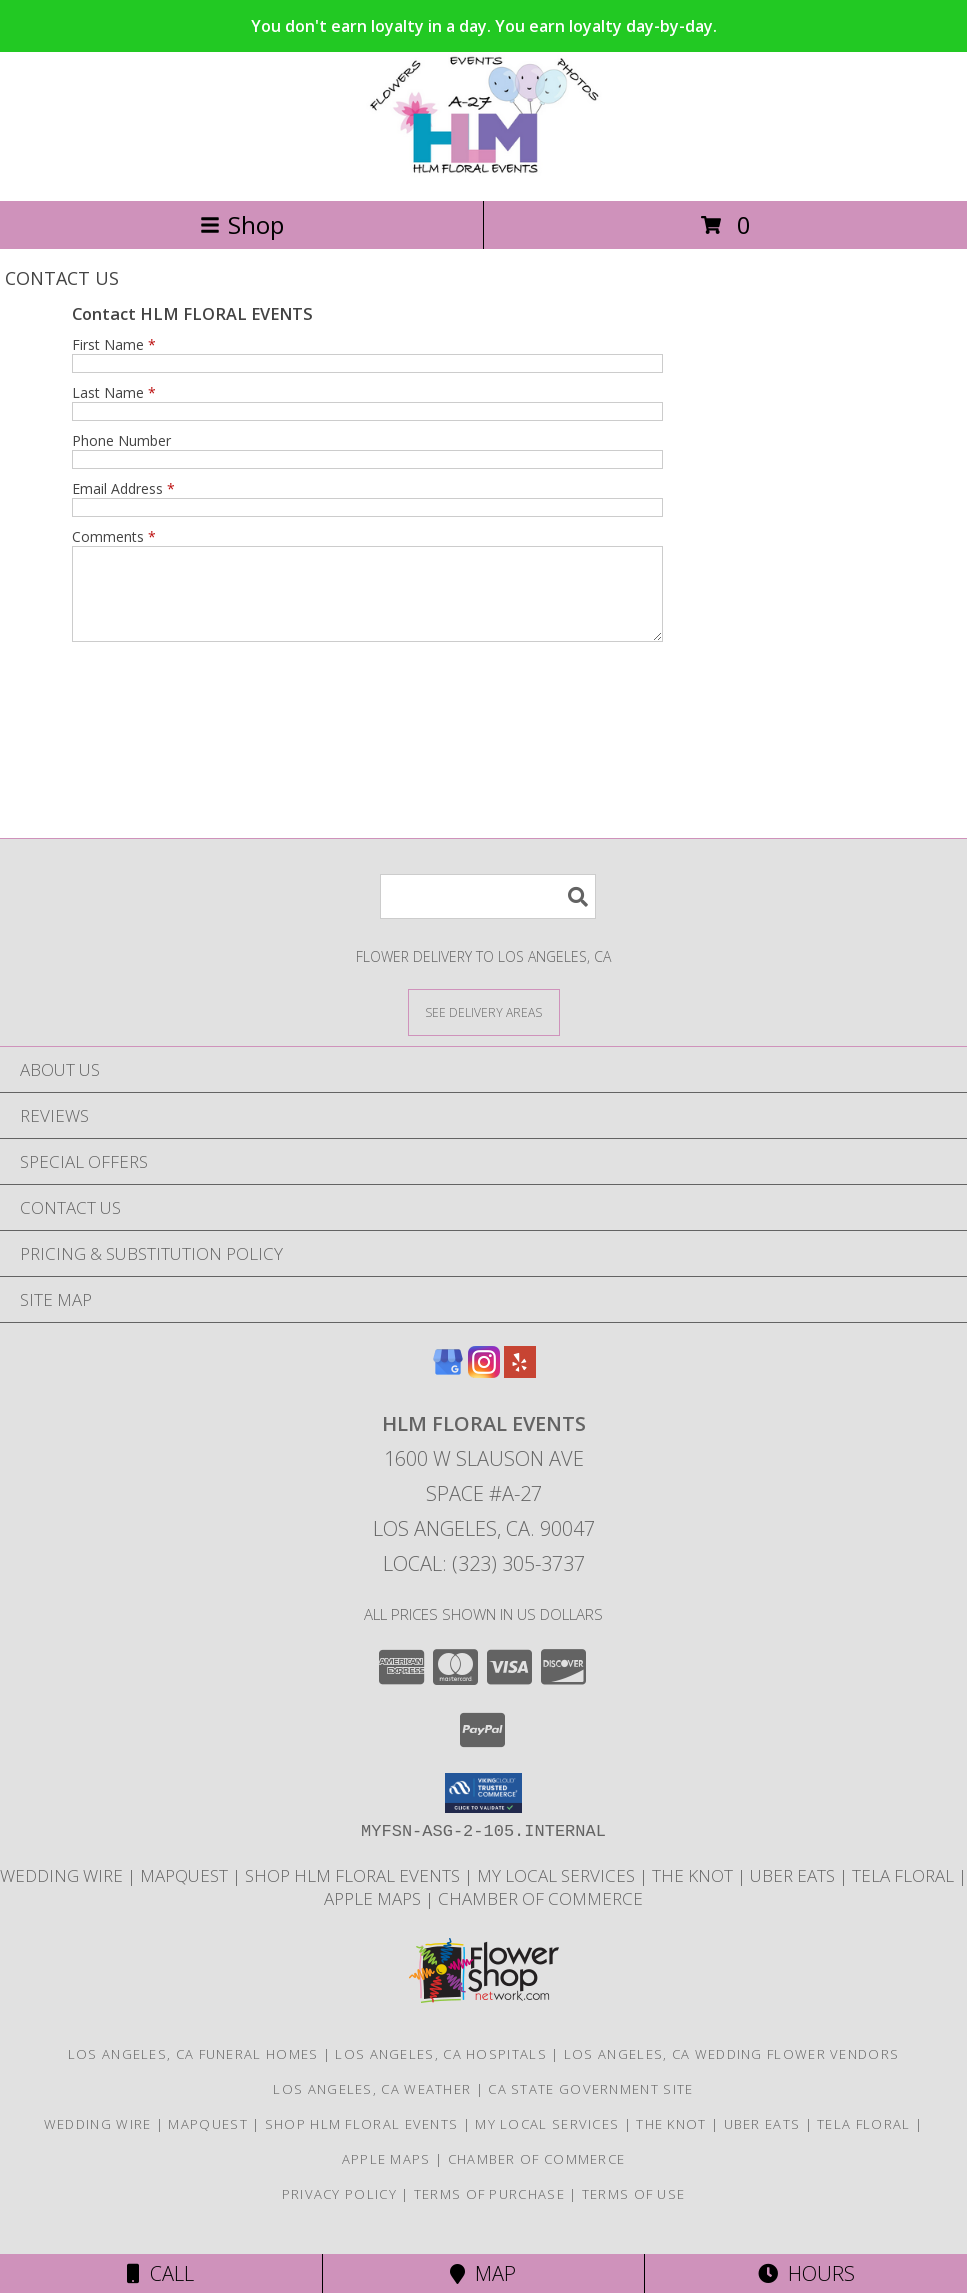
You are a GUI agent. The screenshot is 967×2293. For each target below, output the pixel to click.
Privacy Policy (339, 2212)
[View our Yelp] (520, 1389)
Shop (242, 224)
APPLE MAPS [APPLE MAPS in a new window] (374, 1916)
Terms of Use (634, 2212)
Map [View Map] (483, 2273)
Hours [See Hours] (806, 2273)
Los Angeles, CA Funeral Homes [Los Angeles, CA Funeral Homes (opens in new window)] (193, 2072)
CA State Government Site (590, 2107)
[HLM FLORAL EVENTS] (483, 171)
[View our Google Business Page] (448, 1389)
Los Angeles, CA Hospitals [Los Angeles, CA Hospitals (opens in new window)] (441, 2072)
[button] (483, 1811)
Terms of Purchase (489, 2212)
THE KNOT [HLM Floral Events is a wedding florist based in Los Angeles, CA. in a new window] (694, 1893)
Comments (114, 536)
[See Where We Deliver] (484, 1029)
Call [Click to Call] (160, 2273)
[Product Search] (488, 914)
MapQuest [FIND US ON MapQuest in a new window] (186, 1893)
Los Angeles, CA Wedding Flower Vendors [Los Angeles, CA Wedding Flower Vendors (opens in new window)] (731, 2072)
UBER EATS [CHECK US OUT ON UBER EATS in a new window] (794, 1893)
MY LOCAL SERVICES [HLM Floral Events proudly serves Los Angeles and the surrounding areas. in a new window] (558, 1893)
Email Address (123, 488)
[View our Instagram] (484, 1389)
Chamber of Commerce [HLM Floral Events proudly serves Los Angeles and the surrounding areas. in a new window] (540, 1916)
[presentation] (224, 709)
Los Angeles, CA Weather (372, 2107)
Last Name (114, 392)
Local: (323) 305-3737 (484, 1581)
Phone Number (121, 440)
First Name (114, 344)
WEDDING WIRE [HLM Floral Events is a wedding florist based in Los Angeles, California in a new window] (63, 1893)
